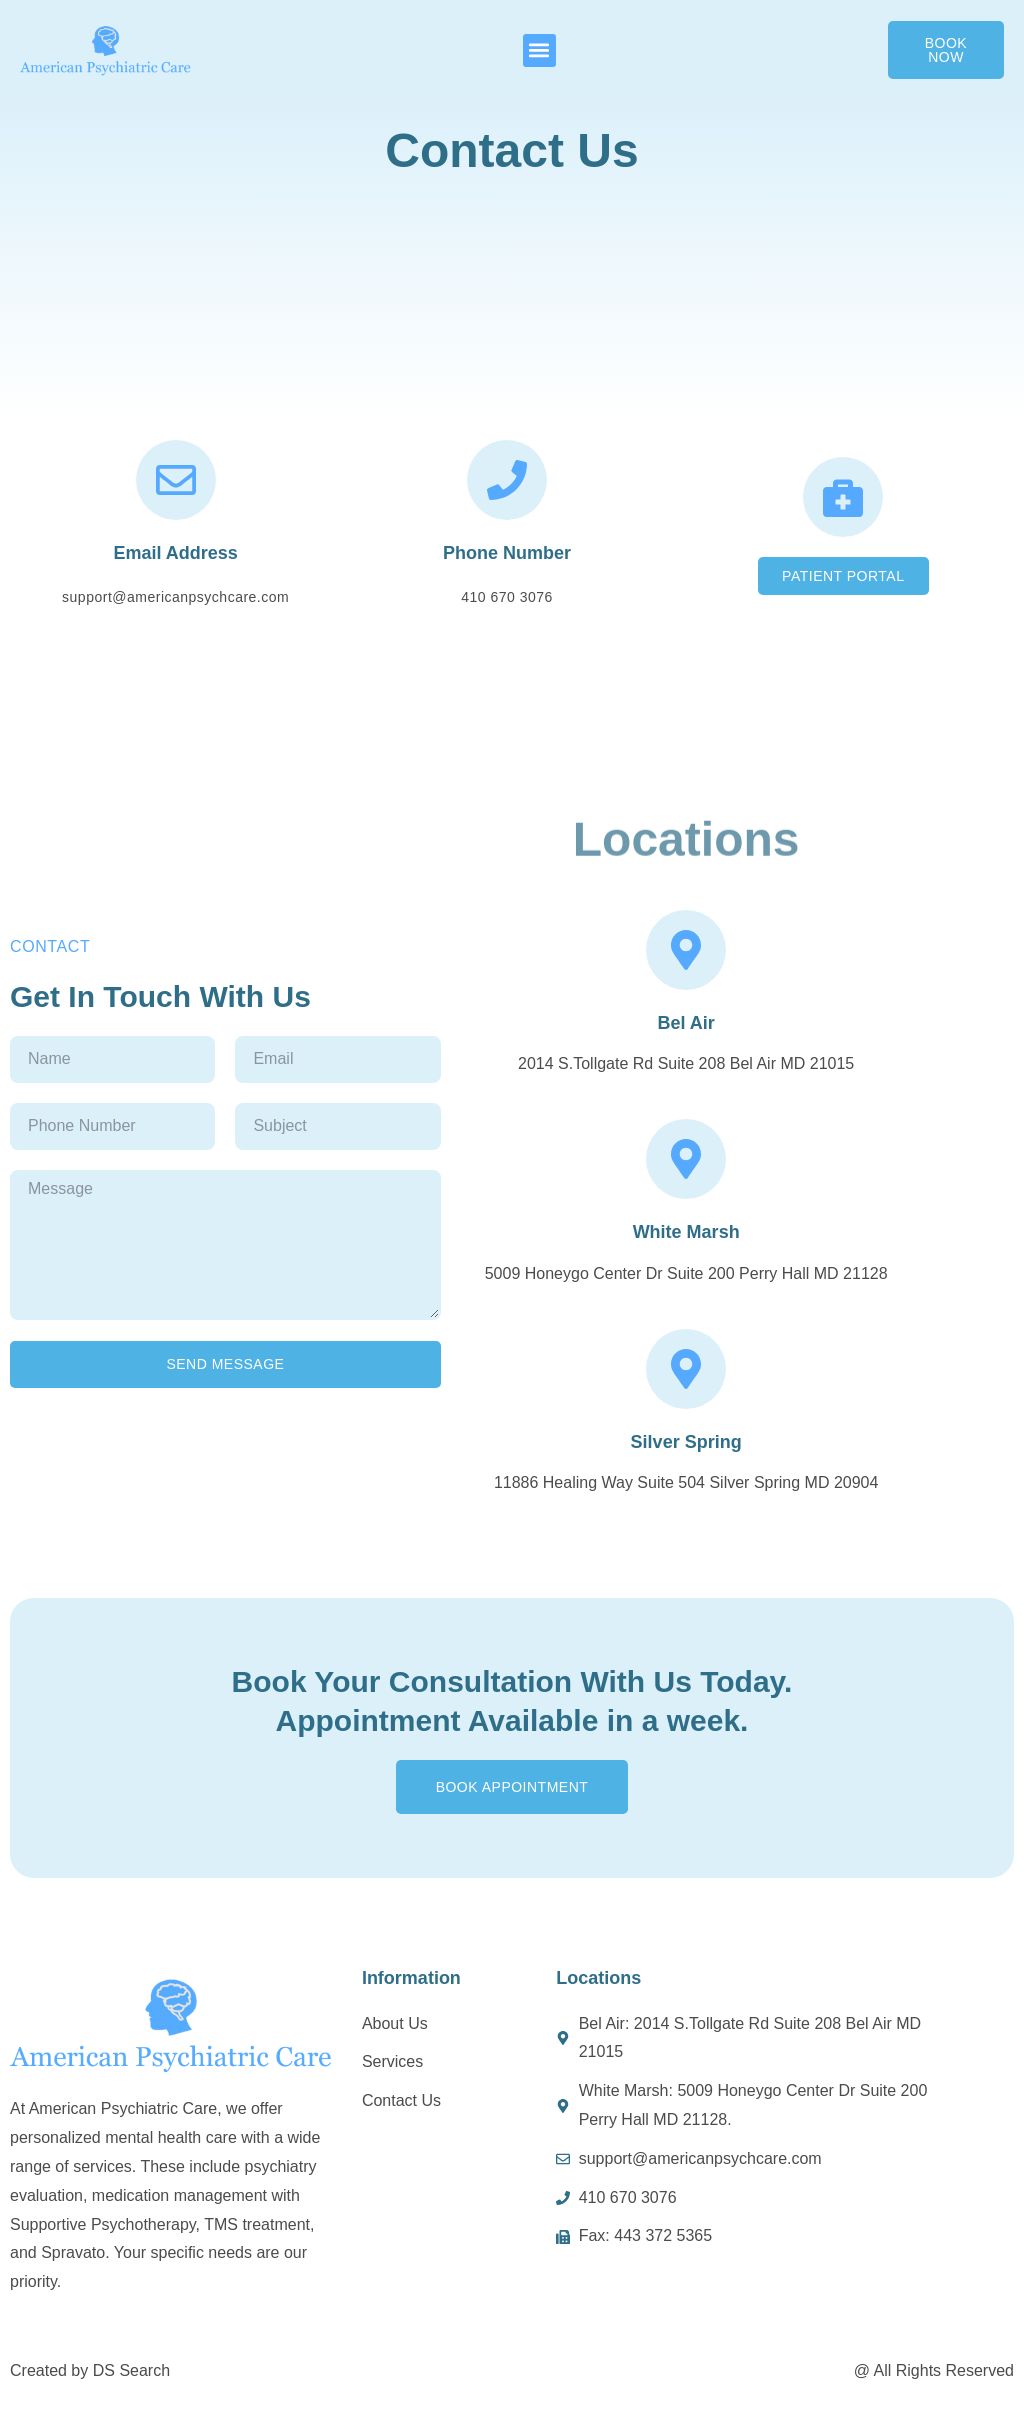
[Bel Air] (686, 950)
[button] (539, 50)
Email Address (175, 553)
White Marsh (686, 1232)
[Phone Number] (507, 480)
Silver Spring (686, 1442)
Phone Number (507, 553)
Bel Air (685, 1023)
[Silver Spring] (686, 1369)
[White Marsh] (686, 1159)
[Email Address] (176, 480)
